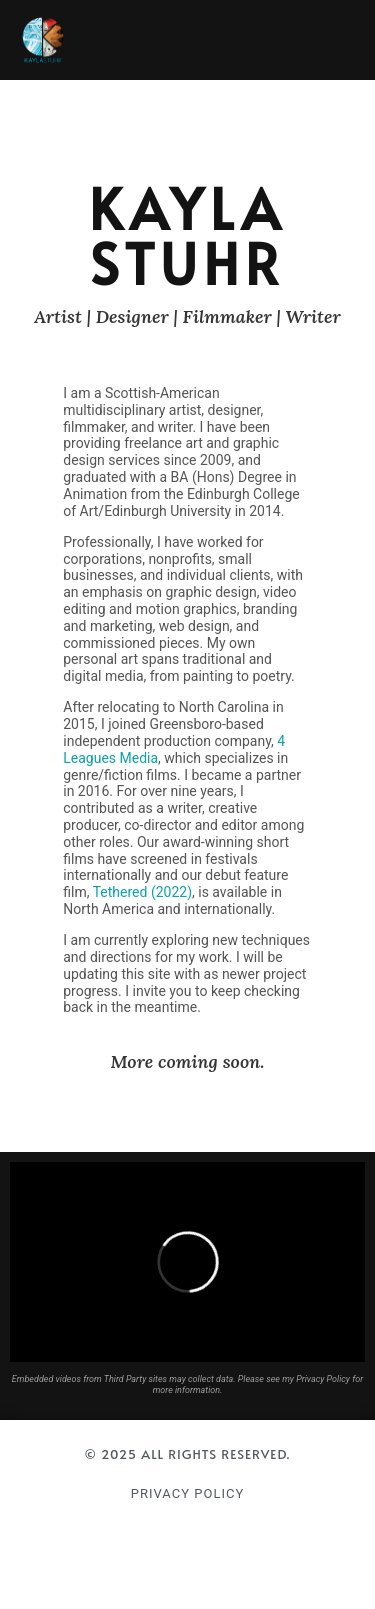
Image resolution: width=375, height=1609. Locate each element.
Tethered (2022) (142, 892)
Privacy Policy (187, 1493)
